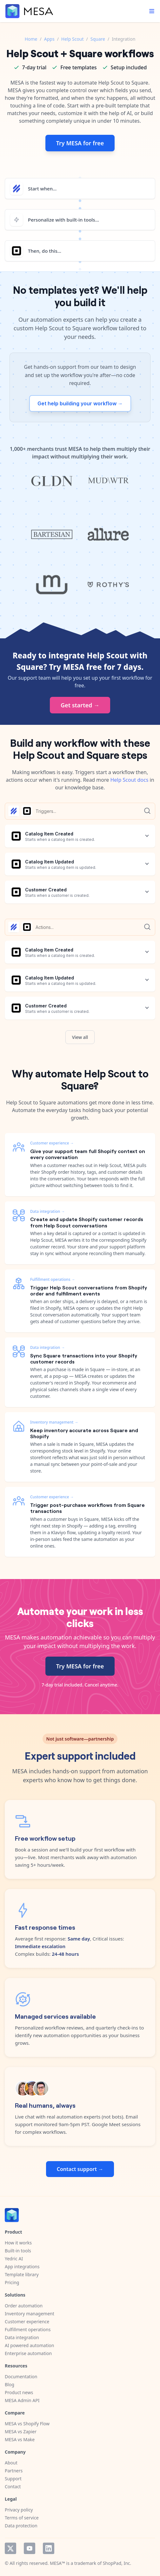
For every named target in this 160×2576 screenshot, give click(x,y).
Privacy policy (19, 2510)
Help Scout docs (129, 779)
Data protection (21, 2526)
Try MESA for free (80, 143)
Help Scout (72, 39)
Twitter (10, 2548)
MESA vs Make (20, 2439)
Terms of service (22, 2518)
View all (80, 1037)
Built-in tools (18, 2251)
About (11, 2463)
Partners (14, 2471)
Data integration (22, 2337)
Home (31, 39)
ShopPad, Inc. (117, 2563)
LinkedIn (48, 2548)
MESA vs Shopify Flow (27, 2424)
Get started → (80, 705)
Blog (9, 2384)
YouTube (29, 2548)
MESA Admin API (22, 2400)
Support (13, 2479)
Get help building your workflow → (80, 403)
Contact (13, 2486)
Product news (19, 2392)
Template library (22, 2274)
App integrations (22, 2266)
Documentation (21, 2376)
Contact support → (80, 2169)
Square (97, 39)
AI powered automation (29, 2345)
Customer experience (27, 2321)
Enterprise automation (28, 2353)
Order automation (24, 2306)
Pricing (12, 2282)
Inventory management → (54, 1422)
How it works (18, 2243)
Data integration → (47, 1211)
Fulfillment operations (27, 2329)
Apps (49, 39)
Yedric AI (14, 2259)
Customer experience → (52, 1143)
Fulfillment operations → (52, 1279)
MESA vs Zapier (21, 2431)
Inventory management (29, 2314)
